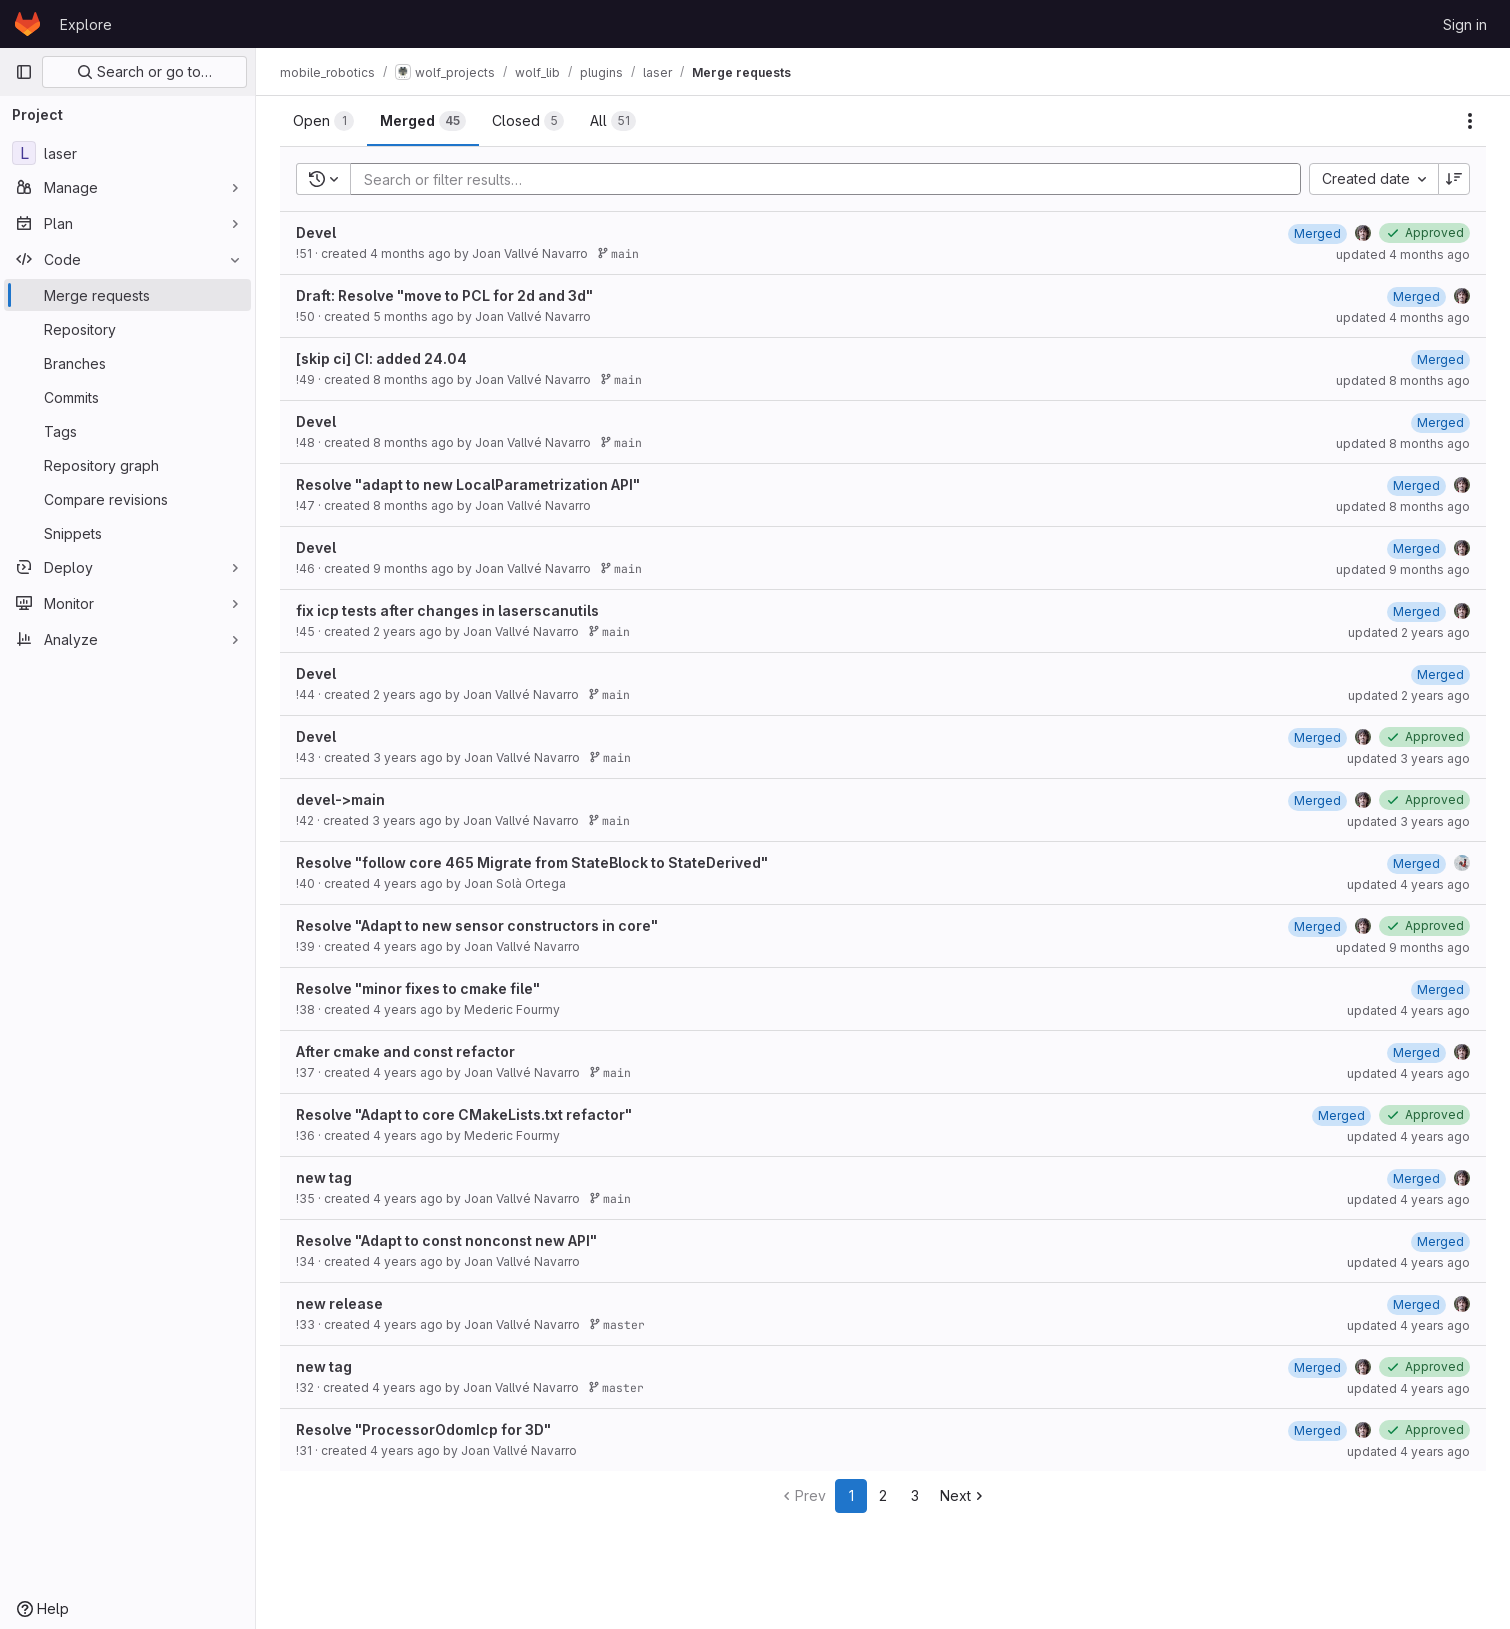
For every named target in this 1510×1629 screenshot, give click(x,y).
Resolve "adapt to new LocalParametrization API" (468, 484)
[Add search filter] (831, 179)
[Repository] (127, 329)
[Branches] (127, 363)
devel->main (340, 799)
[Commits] (127, 397)
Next (963, 1495)
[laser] (127, 153)
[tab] (323, 121)
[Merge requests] (127, 295)
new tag (324, 1177)
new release (339, 1303)
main (618, 253)
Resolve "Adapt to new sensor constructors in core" (477, 925)
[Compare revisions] (127, 499)
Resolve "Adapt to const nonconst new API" (446, 1240)
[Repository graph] (127, 465)
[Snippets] (127, 533)
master (617, 1324)
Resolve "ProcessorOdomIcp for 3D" (423, 1429)
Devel (316, 232)
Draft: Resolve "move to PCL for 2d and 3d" (444, 295)
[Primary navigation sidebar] (24, 72)
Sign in (1465, 24)
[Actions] (1470, 121)
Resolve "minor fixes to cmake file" (418, 988)
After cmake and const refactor (405, 1051)
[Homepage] (27, 24)
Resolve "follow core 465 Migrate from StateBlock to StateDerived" (532, 862)
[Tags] (127, 431)
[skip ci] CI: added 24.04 (381, 358)
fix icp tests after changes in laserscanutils (447, 610)
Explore (86, 24)
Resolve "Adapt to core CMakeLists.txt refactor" (464, 1114)
